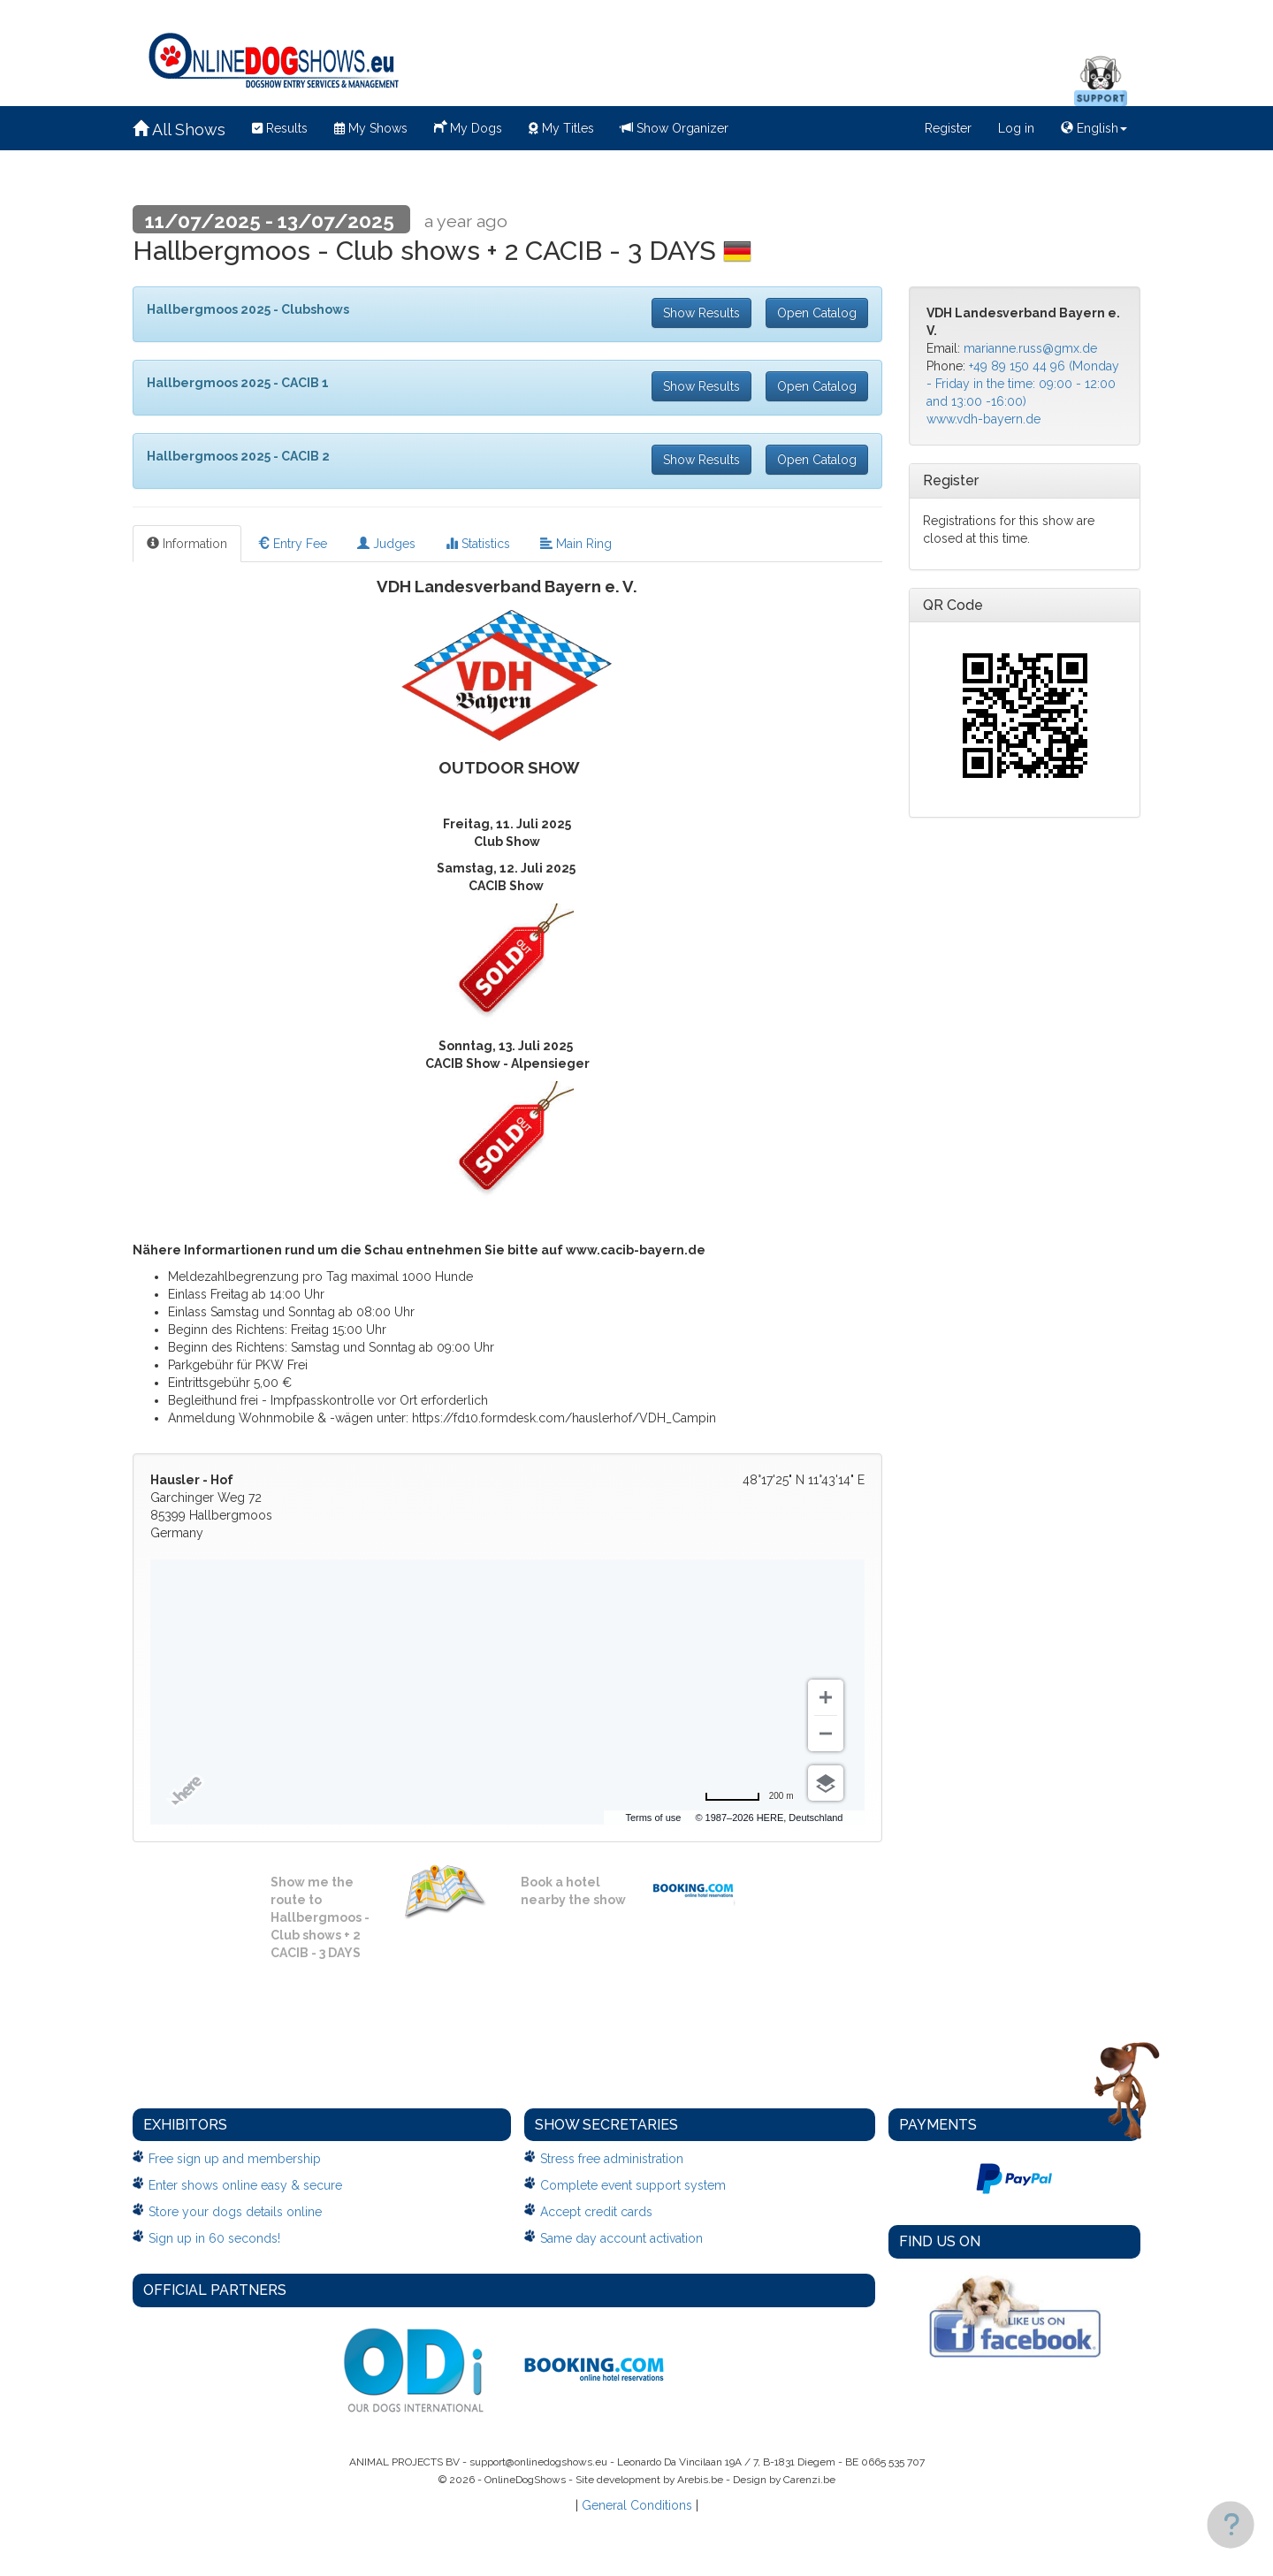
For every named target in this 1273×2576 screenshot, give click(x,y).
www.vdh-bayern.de (983, 419)
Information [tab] (187, 544)
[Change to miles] (749, 1796)
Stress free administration (611, 2159)
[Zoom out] (825, 1733)
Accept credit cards (596, 2212)
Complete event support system (633, 2185)
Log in (1016, 128)
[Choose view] (825, 1783)
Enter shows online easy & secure (245, 2185)
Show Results (701, 313)
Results (280, 128)
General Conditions (637, 2505)
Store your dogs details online (235, 2212)
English (1094, 128)
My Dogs (468, 126)
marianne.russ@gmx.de (1030, 348)
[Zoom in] (825, 1697)
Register (948, 128)
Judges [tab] (386, 544)
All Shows (179, 129)
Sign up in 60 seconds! (214, 2238)
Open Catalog (817, 313)
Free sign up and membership (235, 2159)
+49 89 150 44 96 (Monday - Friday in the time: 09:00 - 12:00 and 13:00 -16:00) (1022, 383)
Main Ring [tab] (576, 544)
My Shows (371, 128)
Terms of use (713, 1817)
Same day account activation (621, 2238)
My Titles (561, 128)
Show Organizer (674, 128)
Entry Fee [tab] (292, 544)
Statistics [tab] (478, 544)
